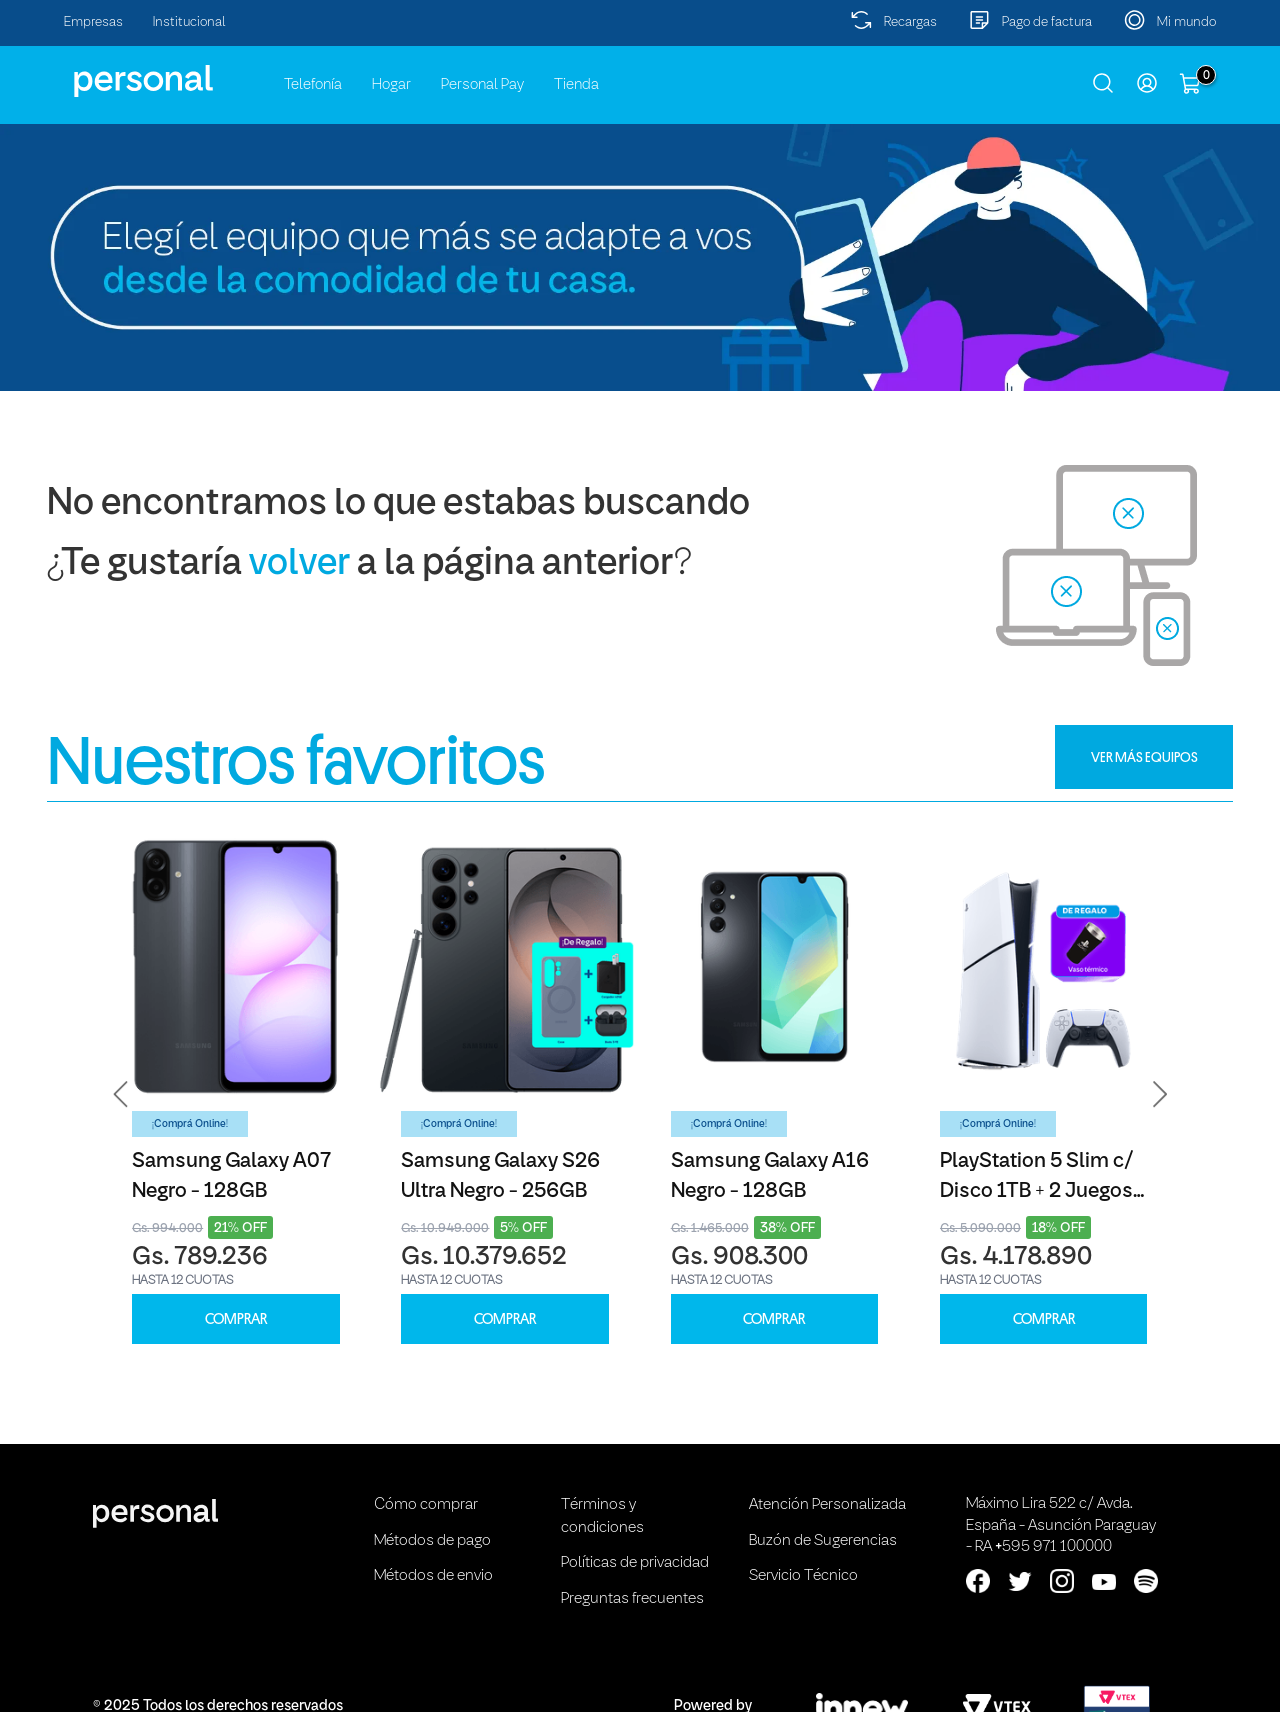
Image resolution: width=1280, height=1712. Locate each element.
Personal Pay (482, 85)
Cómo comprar (426, 1505)
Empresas (93, 22)
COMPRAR (236, 1319)
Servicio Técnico (803, 1576)
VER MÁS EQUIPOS (1144, 757)
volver (299, 564)
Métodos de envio (433, 1576)
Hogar (391, 85)
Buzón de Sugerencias (823, 1541)
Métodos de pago (432, 1541)
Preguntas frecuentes (632, 1599)
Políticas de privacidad (635, 1563)
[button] (121, 1094)
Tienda (576, 85)
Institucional (189, 22)
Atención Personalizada (827, 1505)
